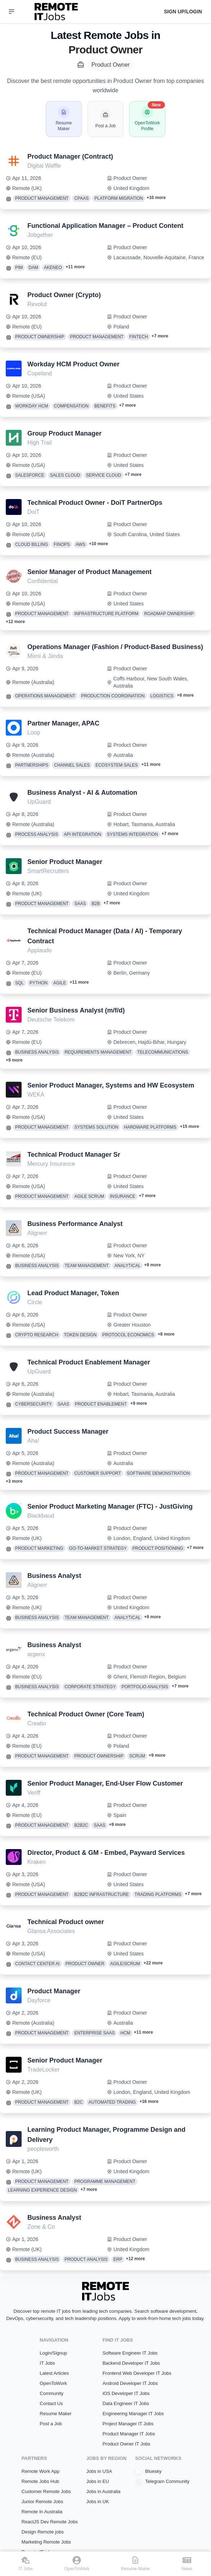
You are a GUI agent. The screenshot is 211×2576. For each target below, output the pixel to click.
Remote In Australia (42, 2511)
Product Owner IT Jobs (127, 2444)
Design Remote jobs (43, 2532)
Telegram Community (162, 2481)
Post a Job (51, 2423)
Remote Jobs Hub (40, 2481)
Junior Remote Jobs (42, 2501)
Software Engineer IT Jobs (130, 2353)
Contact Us (51, 2403)
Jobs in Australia (103, 2491)
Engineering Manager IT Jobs (133, 2413)
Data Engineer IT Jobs (126, 2403)
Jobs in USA (99, 2471)
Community (51, 2393)
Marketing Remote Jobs (46, 2542)
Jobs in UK (97, 2501)
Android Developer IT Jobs (130, 2383)
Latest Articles (54, 2373)
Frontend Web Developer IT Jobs (137, 2373)
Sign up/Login (183, 11)
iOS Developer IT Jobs (126, 2393)
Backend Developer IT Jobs (131, 2363)
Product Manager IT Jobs (129, 2433)
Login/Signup (53, 2353)
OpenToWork (53, 2383)
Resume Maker (55, 2413)
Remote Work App (40, 2471)
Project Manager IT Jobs (128, 2423)
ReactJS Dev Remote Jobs (50, 2521)
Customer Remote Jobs (46, 2491)
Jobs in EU (97, 2481)
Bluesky (148, 2471)
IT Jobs (47, 2363)
